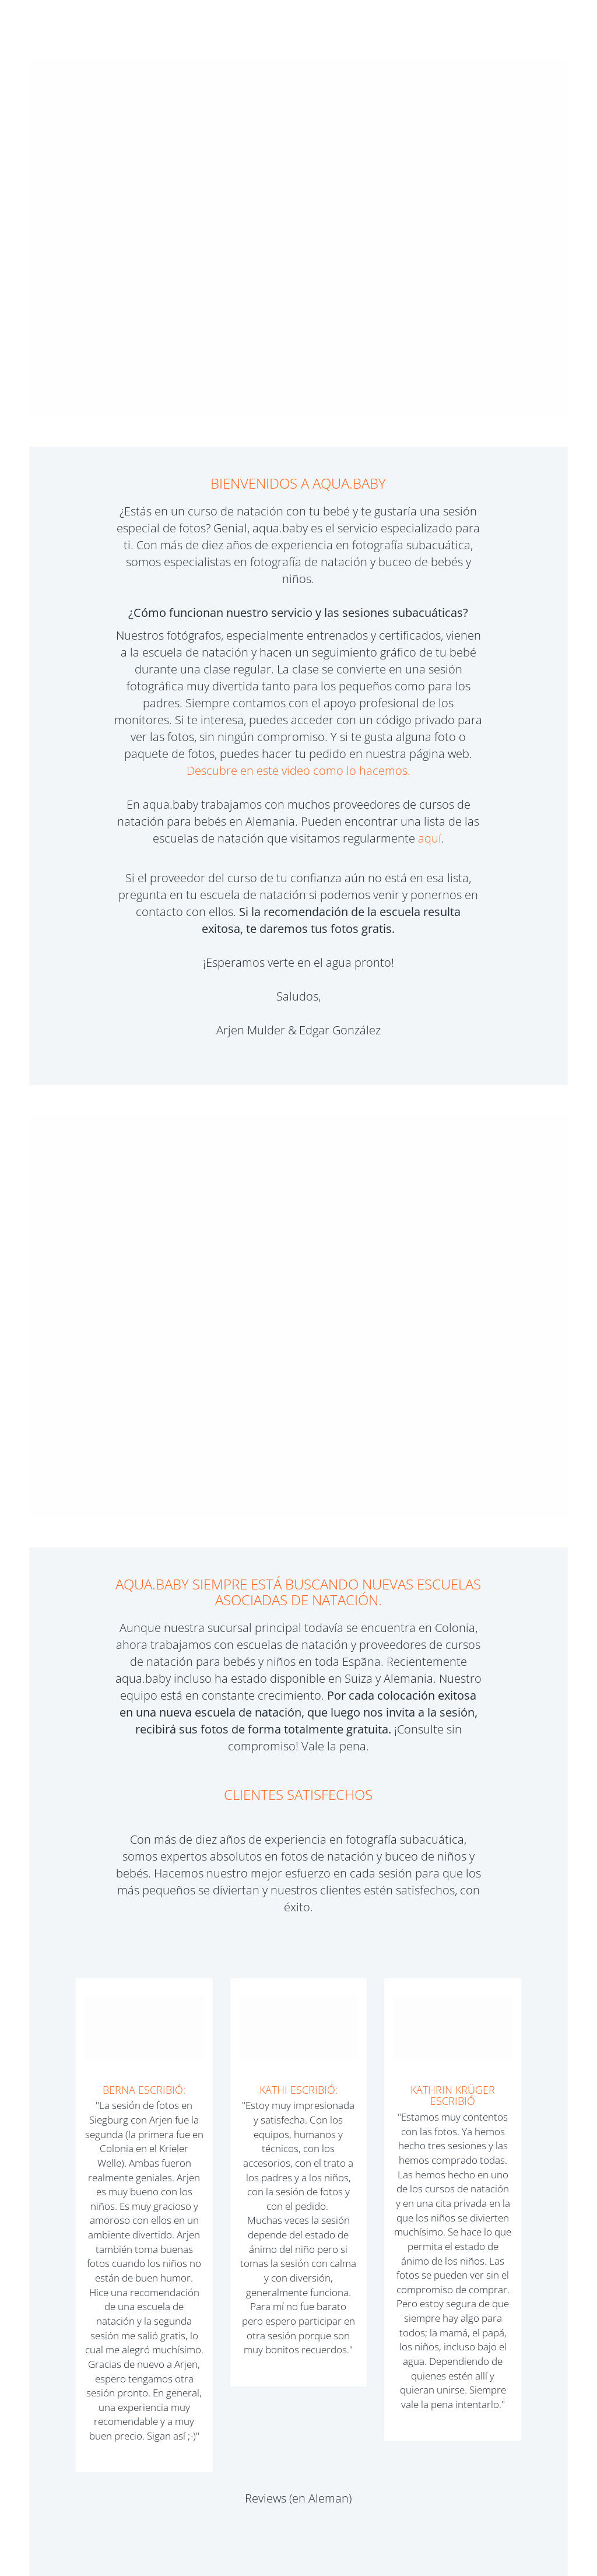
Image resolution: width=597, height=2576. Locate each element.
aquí (429, 838)
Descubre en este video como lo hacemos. (298, 770)
